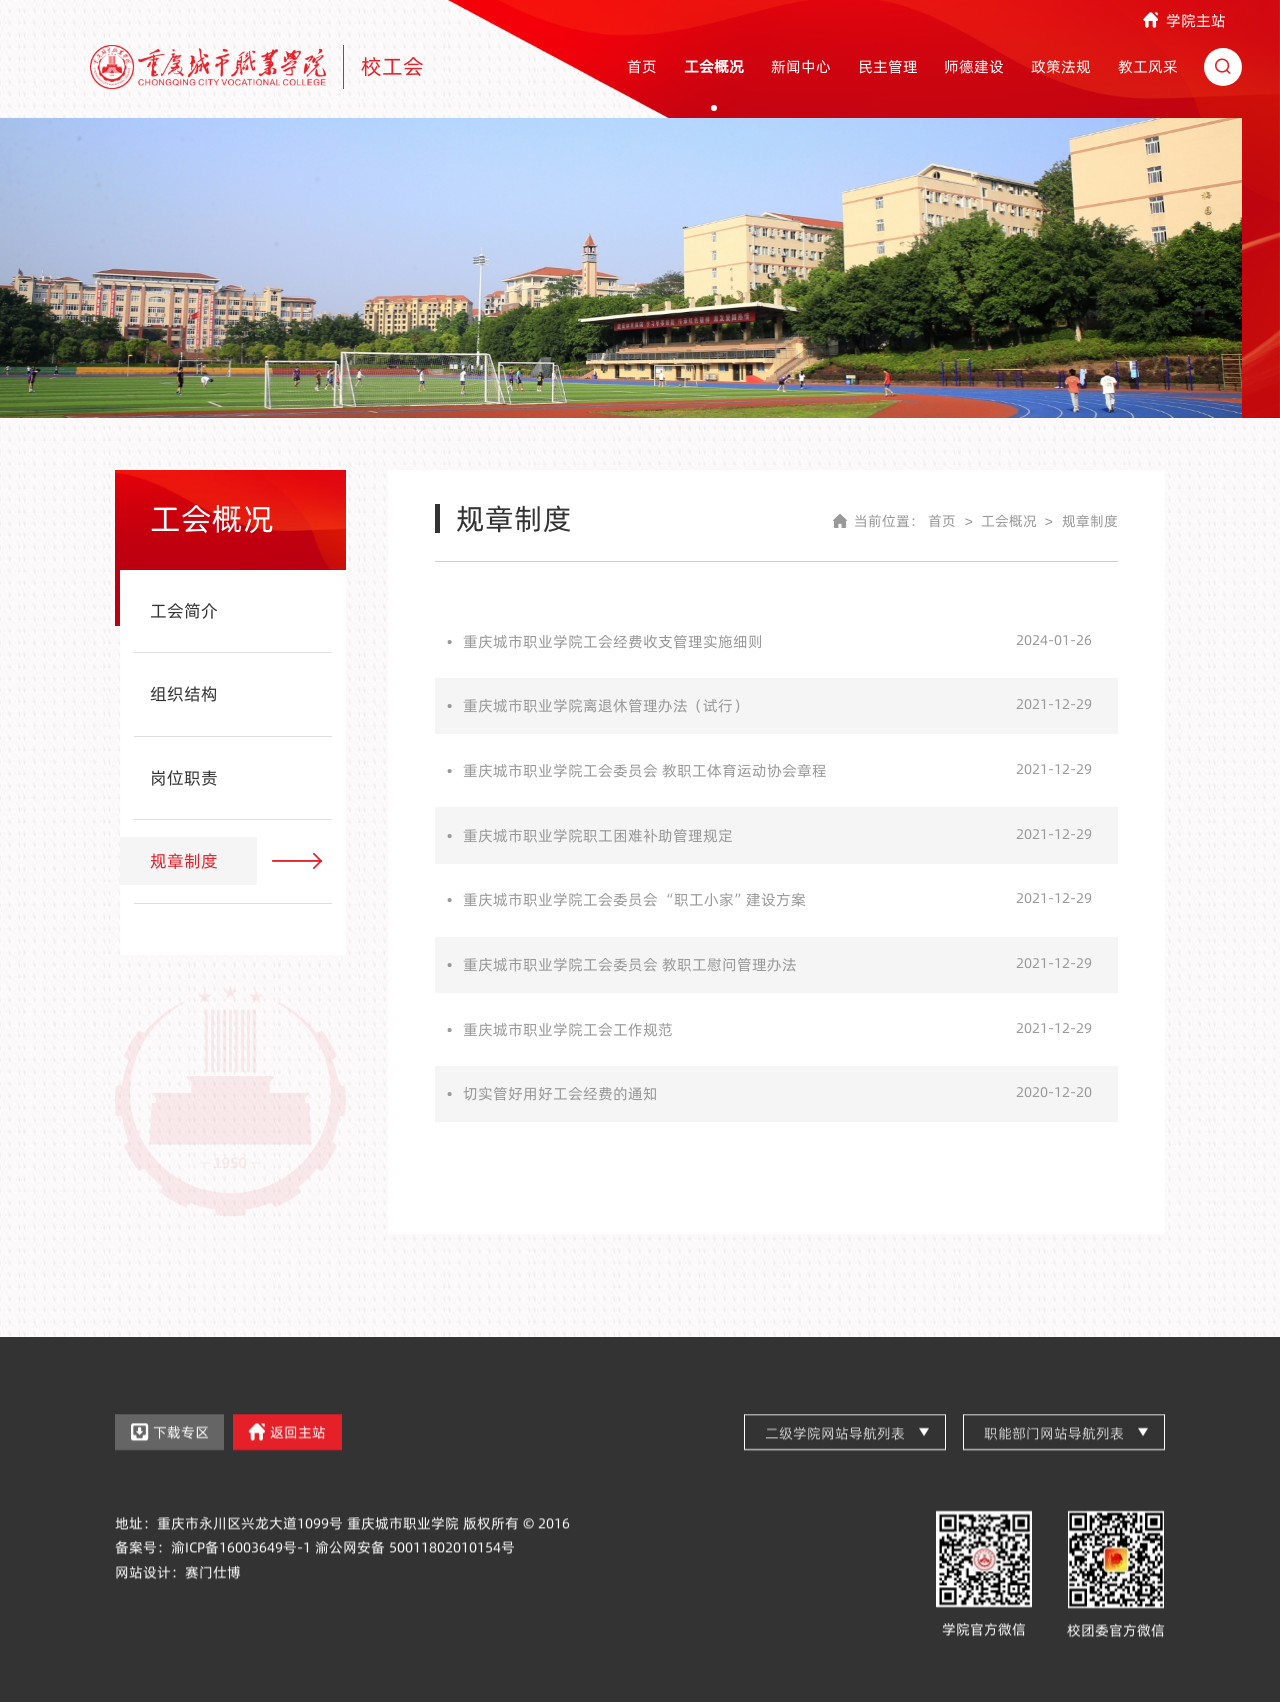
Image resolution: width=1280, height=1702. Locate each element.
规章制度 (1090, 521)
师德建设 (974, 66)
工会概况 (714, 66)
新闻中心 (801, 66)
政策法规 (1061, 66)
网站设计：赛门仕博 (178, 1590)
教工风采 (1148, 66)
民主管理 (888, 66)
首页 (642, 66)
